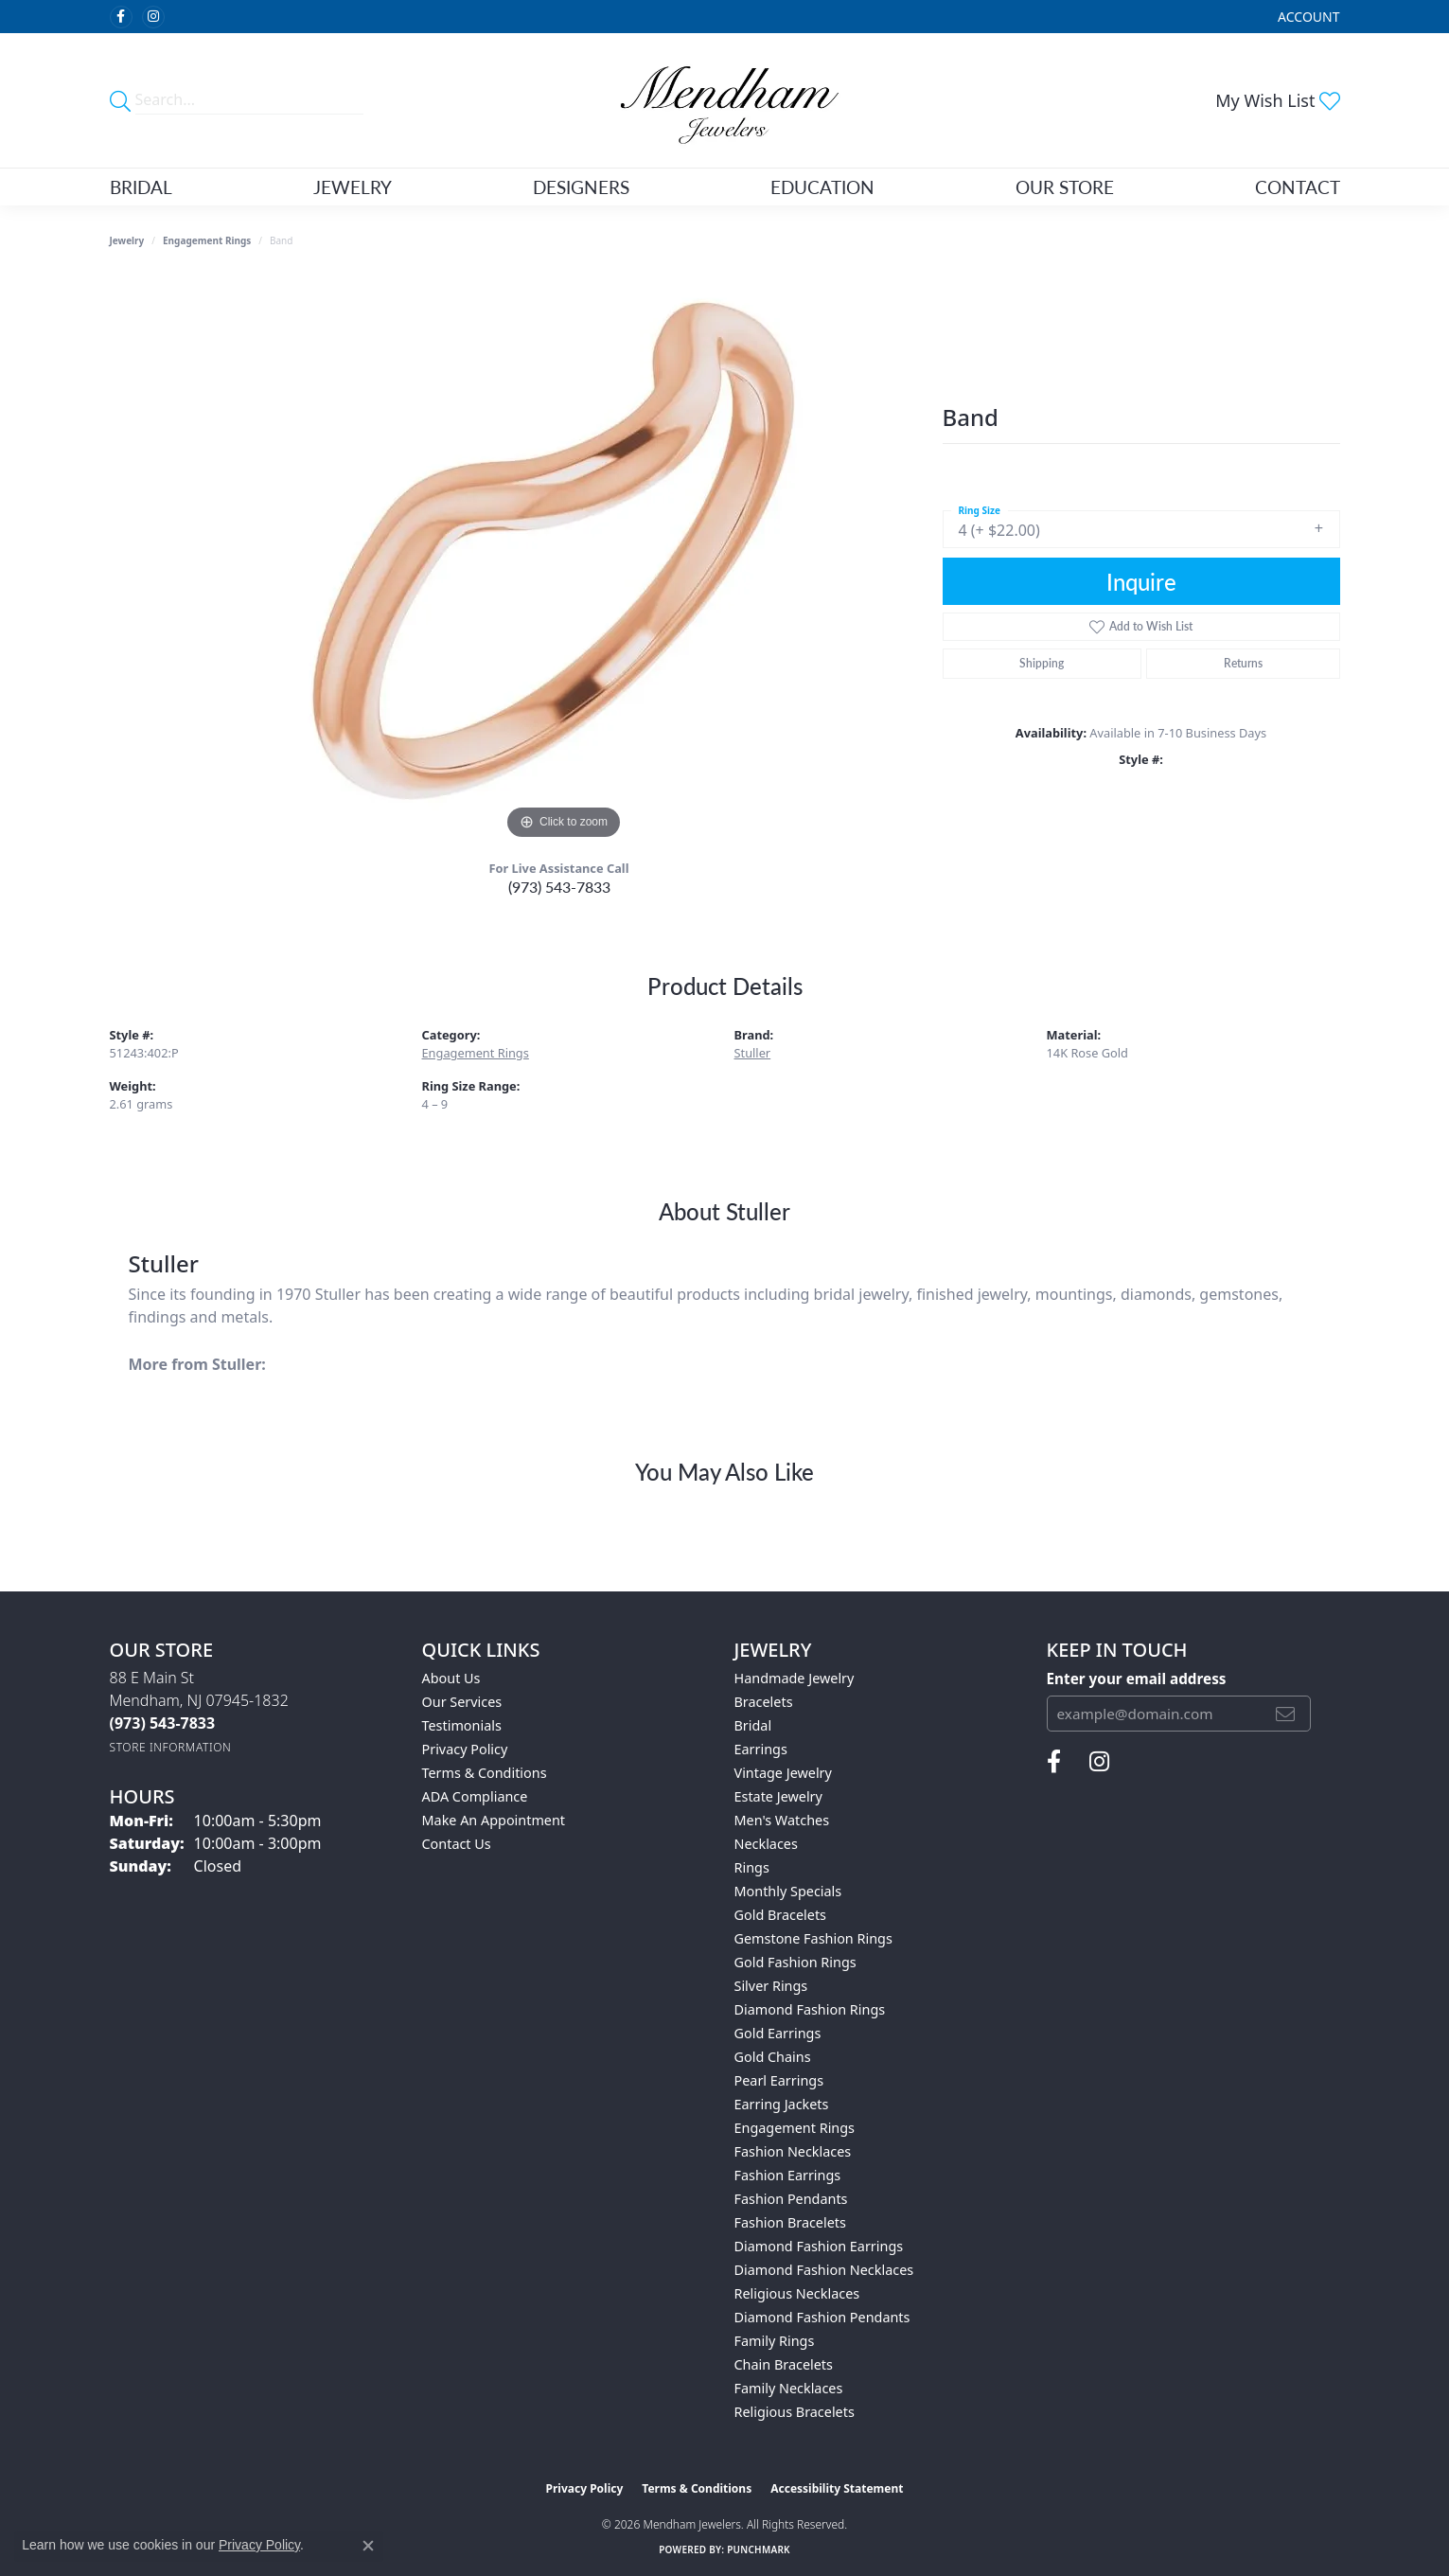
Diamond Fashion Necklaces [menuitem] (824, 2270)
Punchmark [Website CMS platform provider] (758, 2549)
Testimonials (462, 1725)
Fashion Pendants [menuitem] (791, 2199)
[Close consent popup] (368, 2545)
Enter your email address (1137, 1678)
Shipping (1041, 663)
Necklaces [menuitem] (766, 1844)
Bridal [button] (141, 187)
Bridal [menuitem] (753, 1725)
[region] (564, 560)
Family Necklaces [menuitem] (788, 2388)
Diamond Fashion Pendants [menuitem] (822, 2317)
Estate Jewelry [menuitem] (778, 1796)
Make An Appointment (494, 1820)
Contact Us (456, 1844)
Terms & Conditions (484, 1773)
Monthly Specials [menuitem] (788, 1891)
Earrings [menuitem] (760, 1749)
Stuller (752, 1052)
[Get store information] (171, 1747)
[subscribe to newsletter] (1285, 1714)
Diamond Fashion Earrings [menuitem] (819, 2246)
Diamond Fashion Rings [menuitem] (810, 2009)
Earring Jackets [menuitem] (781, 2104)
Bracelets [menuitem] (763, 1702)
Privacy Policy (465, 1749)
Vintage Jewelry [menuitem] (783, 1773)
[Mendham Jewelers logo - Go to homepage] (724, 100)
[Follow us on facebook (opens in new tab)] (121, 17)
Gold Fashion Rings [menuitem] (795, 1962)
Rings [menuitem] (751, 1867)
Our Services (462, 1702)
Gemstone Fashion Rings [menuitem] (813, 1938)
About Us (451, 1678)
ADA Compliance (475, 1796)
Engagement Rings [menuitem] (795, 2128)
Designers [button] (581, 187)
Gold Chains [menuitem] (772, 2057)
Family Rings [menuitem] (774, 2341)
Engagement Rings (207, 240)
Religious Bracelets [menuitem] (794, 2412)
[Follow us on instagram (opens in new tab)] (153, 17)
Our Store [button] (1065, 187)
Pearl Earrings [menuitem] (779, 2080)
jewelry (127, 240)
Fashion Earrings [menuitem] (787, 2175)
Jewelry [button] (352, 187)
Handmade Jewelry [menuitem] (794, 1678)
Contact (1297, 187)
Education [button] (822, 187)
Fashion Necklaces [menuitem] (793, 2151)
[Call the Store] (163, 1723)
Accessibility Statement (836, 2488)
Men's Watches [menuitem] (782, 1820)
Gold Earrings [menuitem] (778, 2033)
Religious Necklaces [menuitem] (797, 2293)
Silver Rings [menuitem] (771, 1986)
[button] (1306, 16)
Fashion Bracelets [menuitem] (790, 2222)
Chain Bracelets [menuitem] (783, 2364)
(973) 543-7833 (559, 886)
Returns (1243, 663)
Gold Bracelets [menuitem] (780, 1915)
